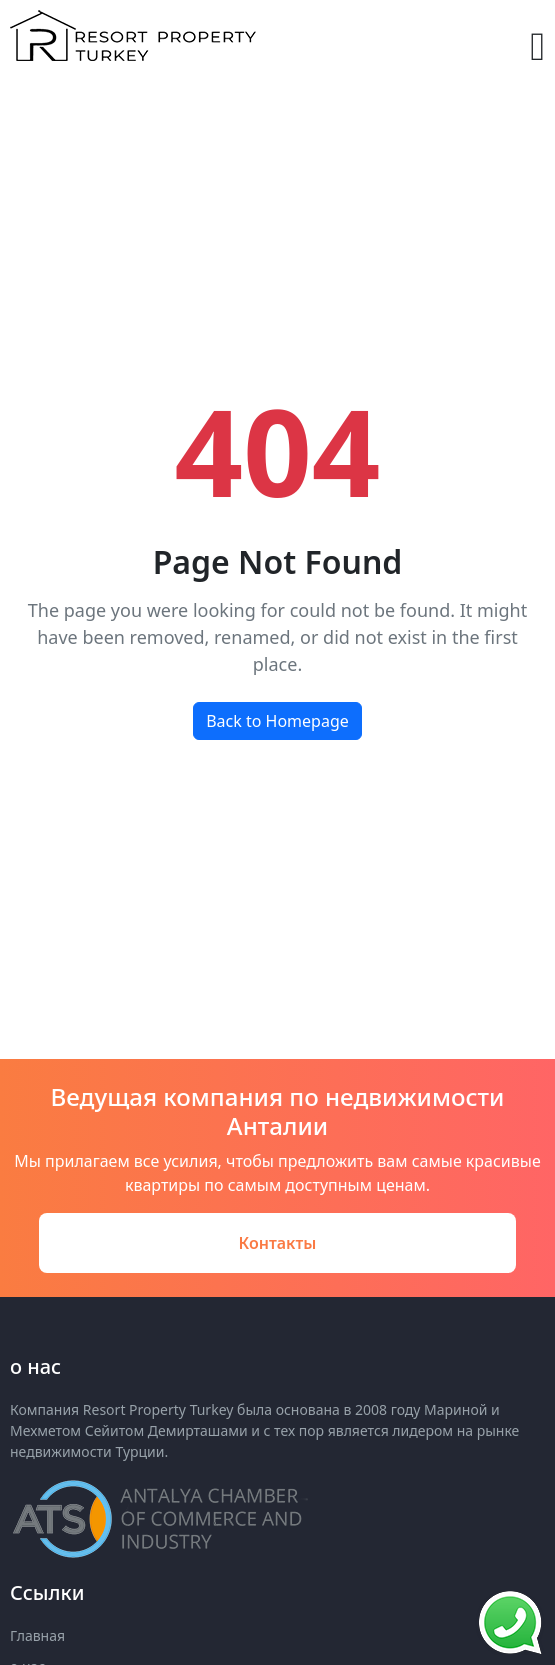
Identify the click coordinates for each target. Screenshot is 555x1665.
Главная (37, 1635)
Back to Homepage (277, 721)
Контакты (278, 1243)
